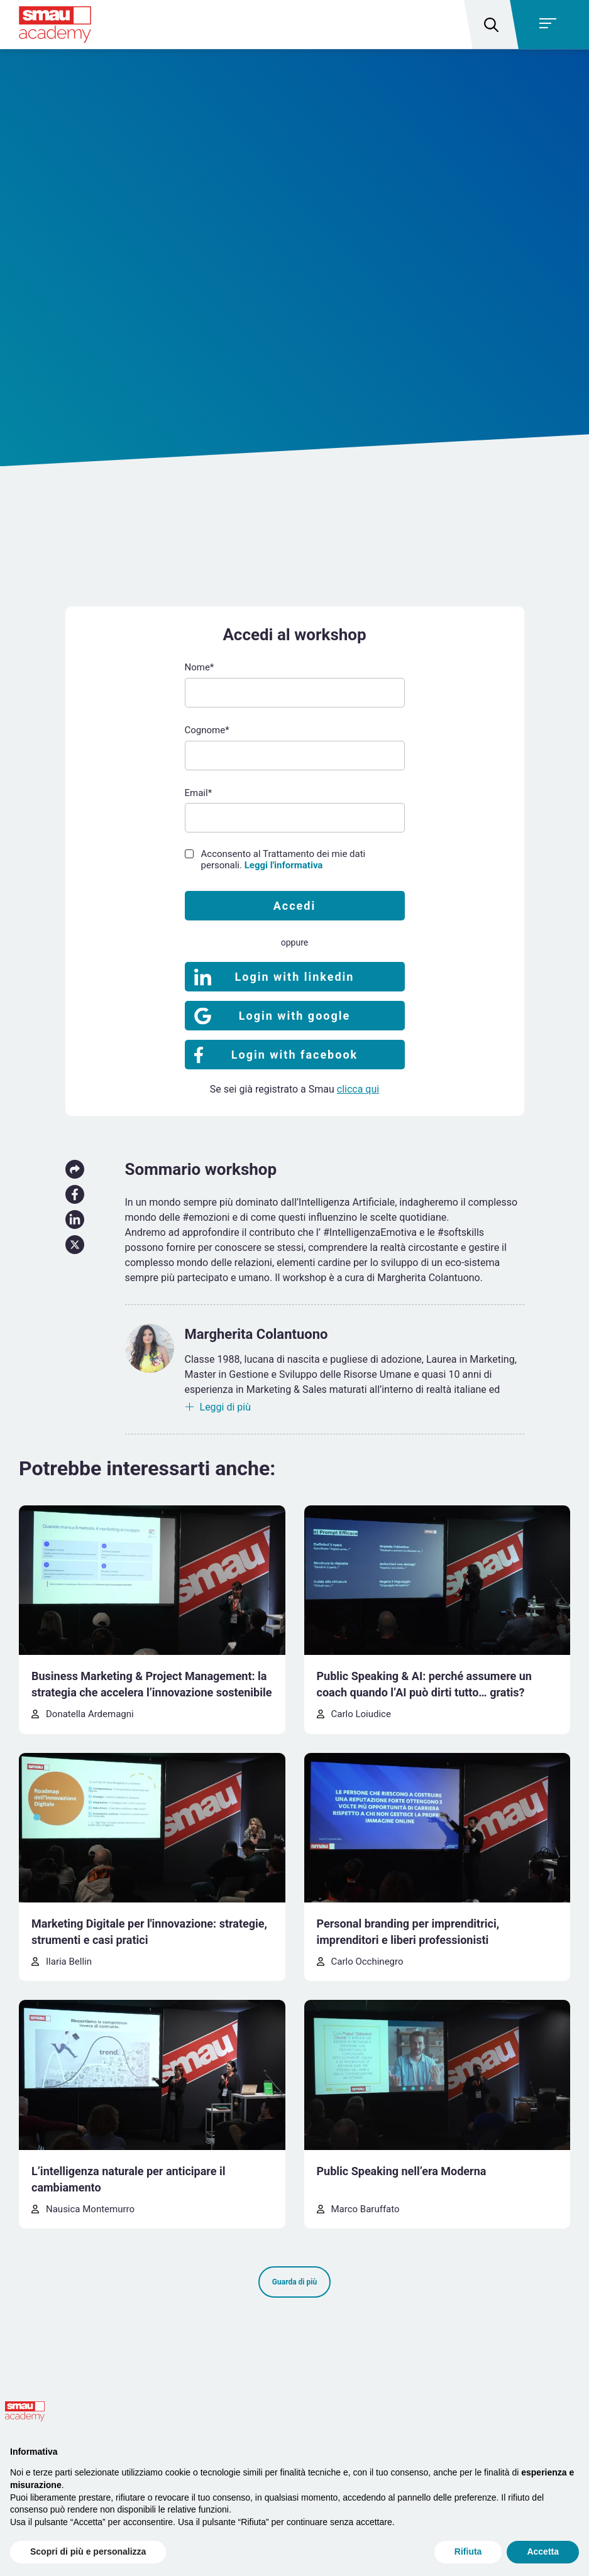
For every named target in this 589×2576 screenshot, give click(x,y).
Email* (198, 793)
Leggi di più (225, 1407)
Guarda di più (294, 2282)
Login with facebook (294, 1054)
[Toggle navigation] (551, 24)
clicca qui (358, 1089)
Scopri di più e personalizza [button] (88, 2551)
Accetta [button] (543, 2551)
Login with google (295, 1015)
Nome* (199, 667)
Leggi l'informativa (284, 865)
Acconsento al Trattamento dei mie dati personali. (283, 859)
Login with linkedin (295, 976)
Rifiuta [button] (468, 2551)
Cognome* (207, 730)
